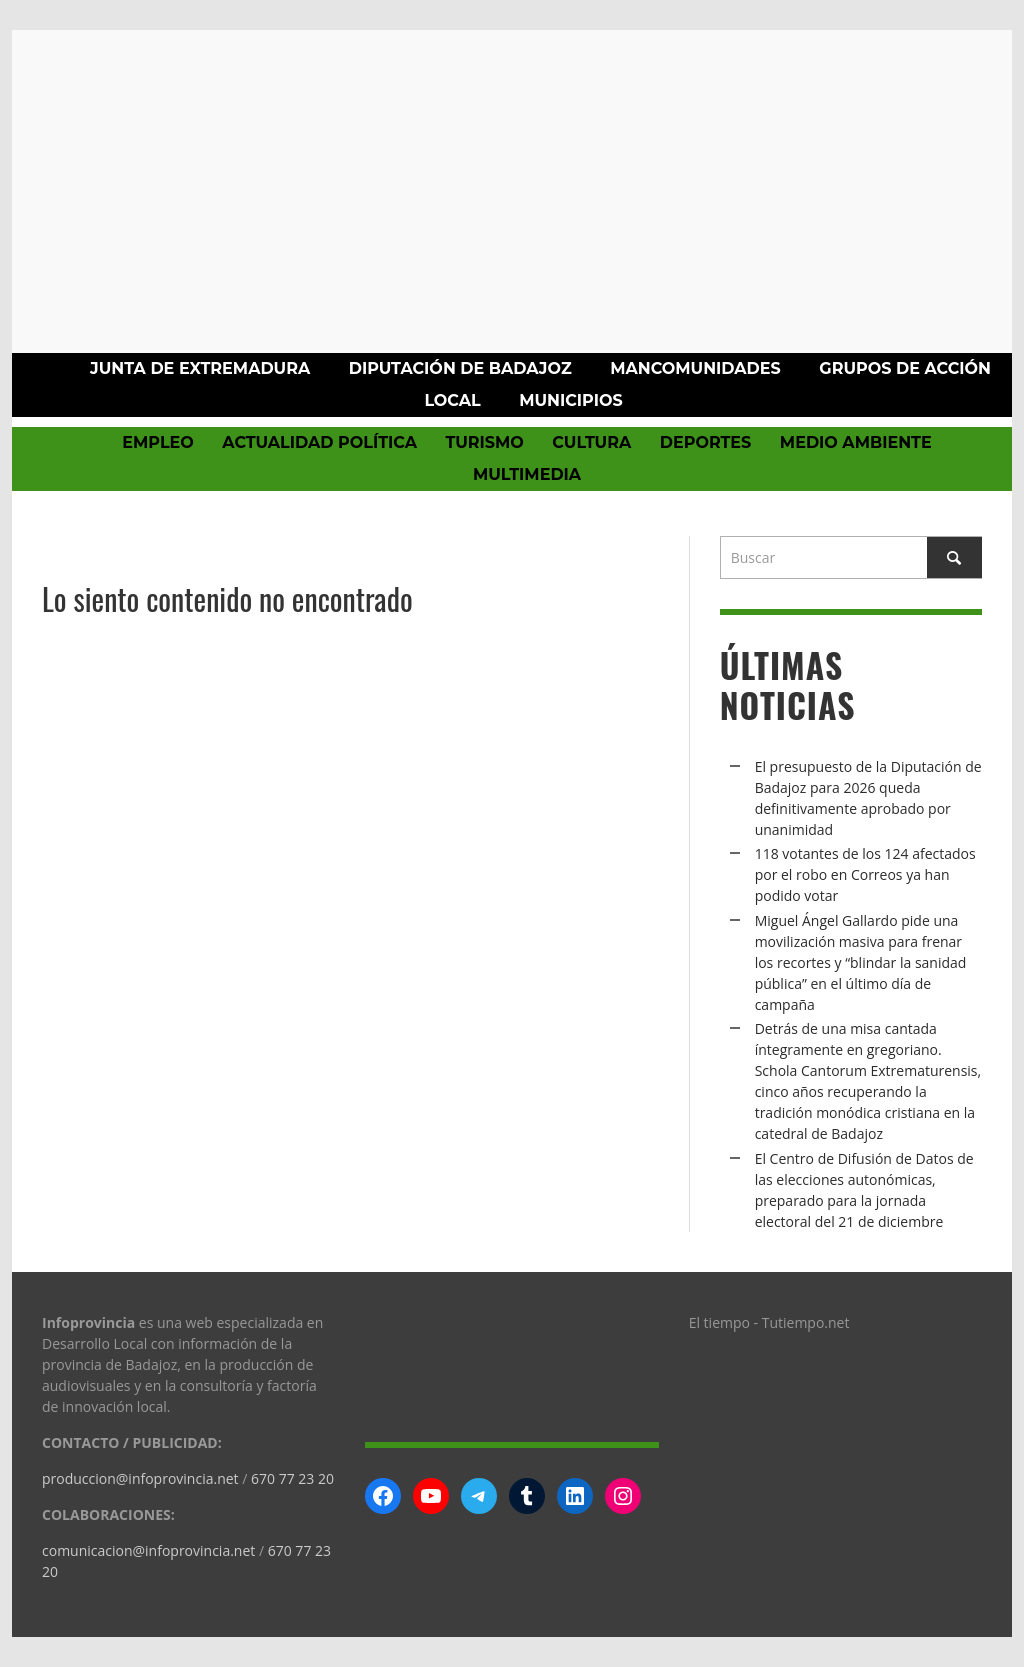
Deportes (706, 442)
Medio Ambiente (856, 442)
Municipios (570, 400)
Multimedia (527, 474)
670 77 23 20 (292, 1478)
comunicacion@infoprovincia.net (148, 1550)
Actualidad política (319, 442)
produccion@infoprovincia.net (140, 1478)
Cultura (591, 442)
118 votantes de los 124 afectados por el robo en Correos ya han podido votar (865, 874)
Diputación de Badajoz (460, 368)
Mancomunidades (695, 368)
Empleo (157, 442)
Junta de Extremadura (200, 368)
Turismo (484, 442)
